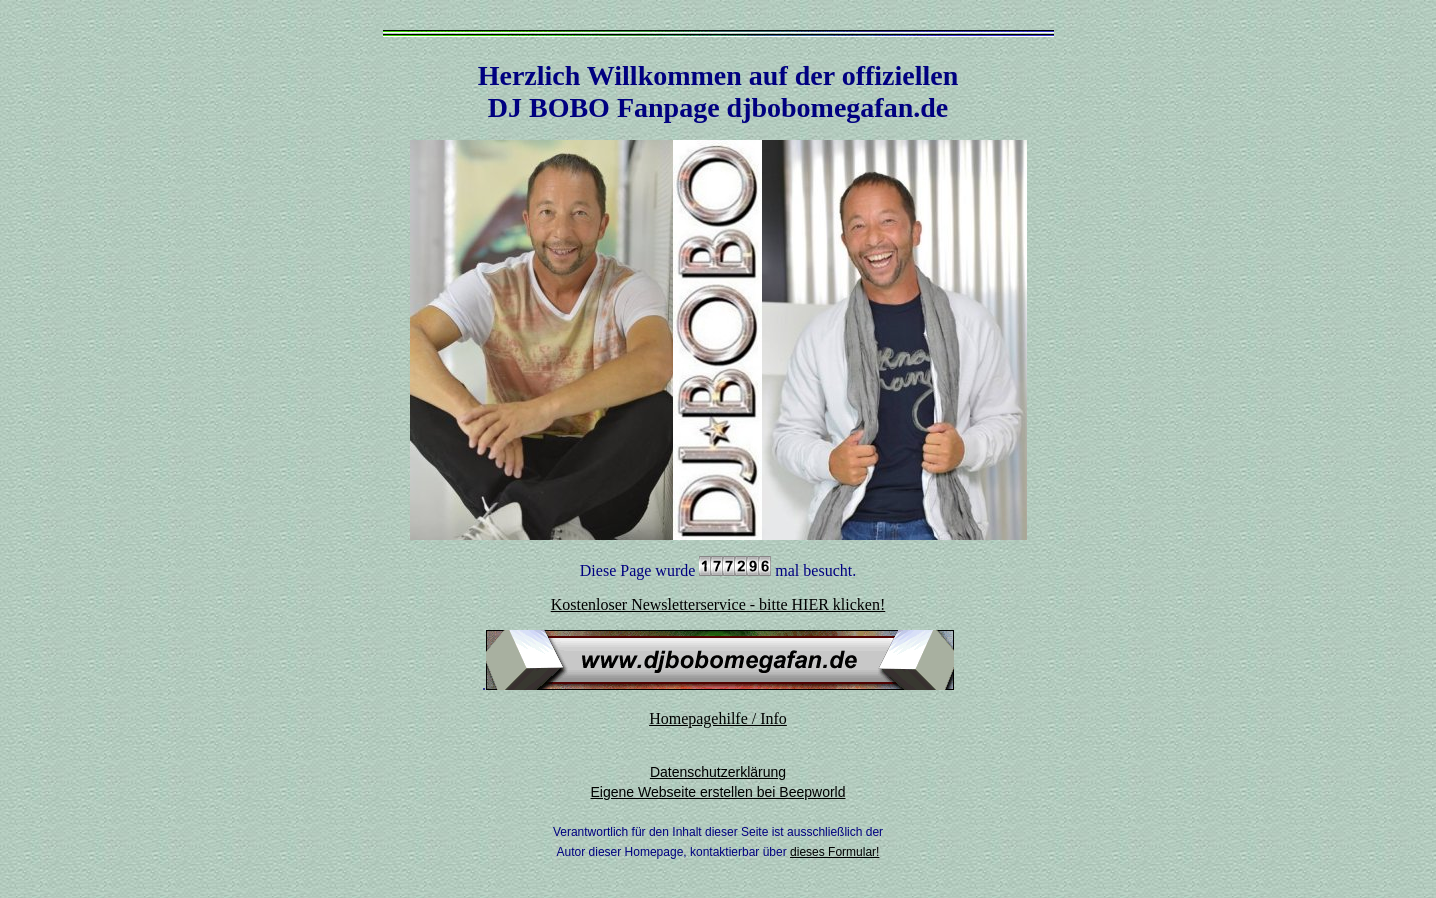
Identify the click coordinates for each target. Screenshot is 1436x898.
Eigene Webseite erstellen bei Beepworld (717, 792)
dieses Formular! (834, 852)
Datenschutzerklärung (718, 772)
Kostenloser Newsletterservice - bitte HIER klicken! (718, 604)
